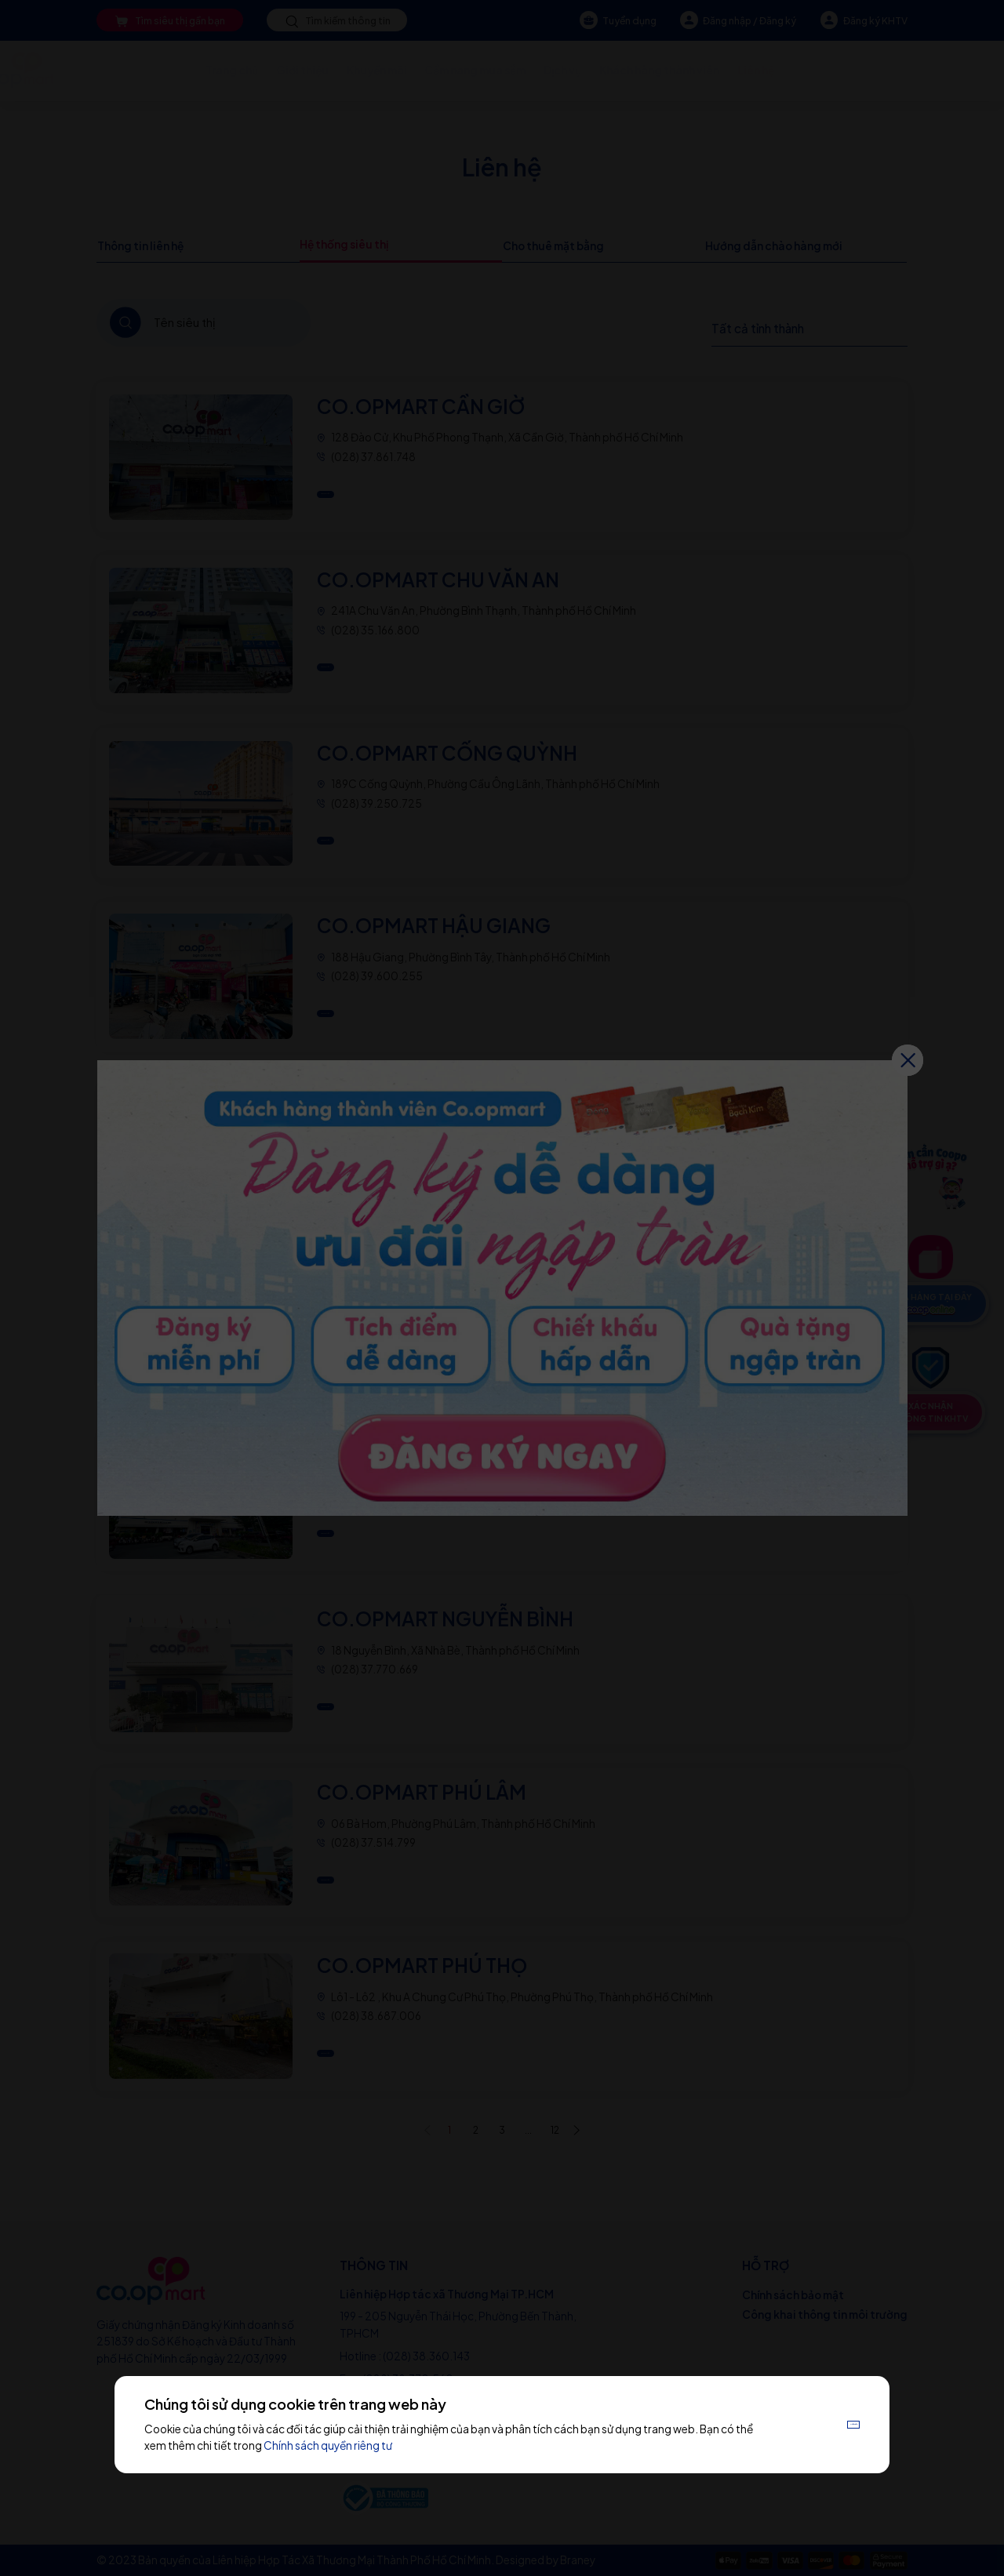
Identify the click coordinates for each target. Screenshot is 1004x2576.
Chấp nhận (822, 2424)
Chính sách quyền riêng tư (382, 2445)
